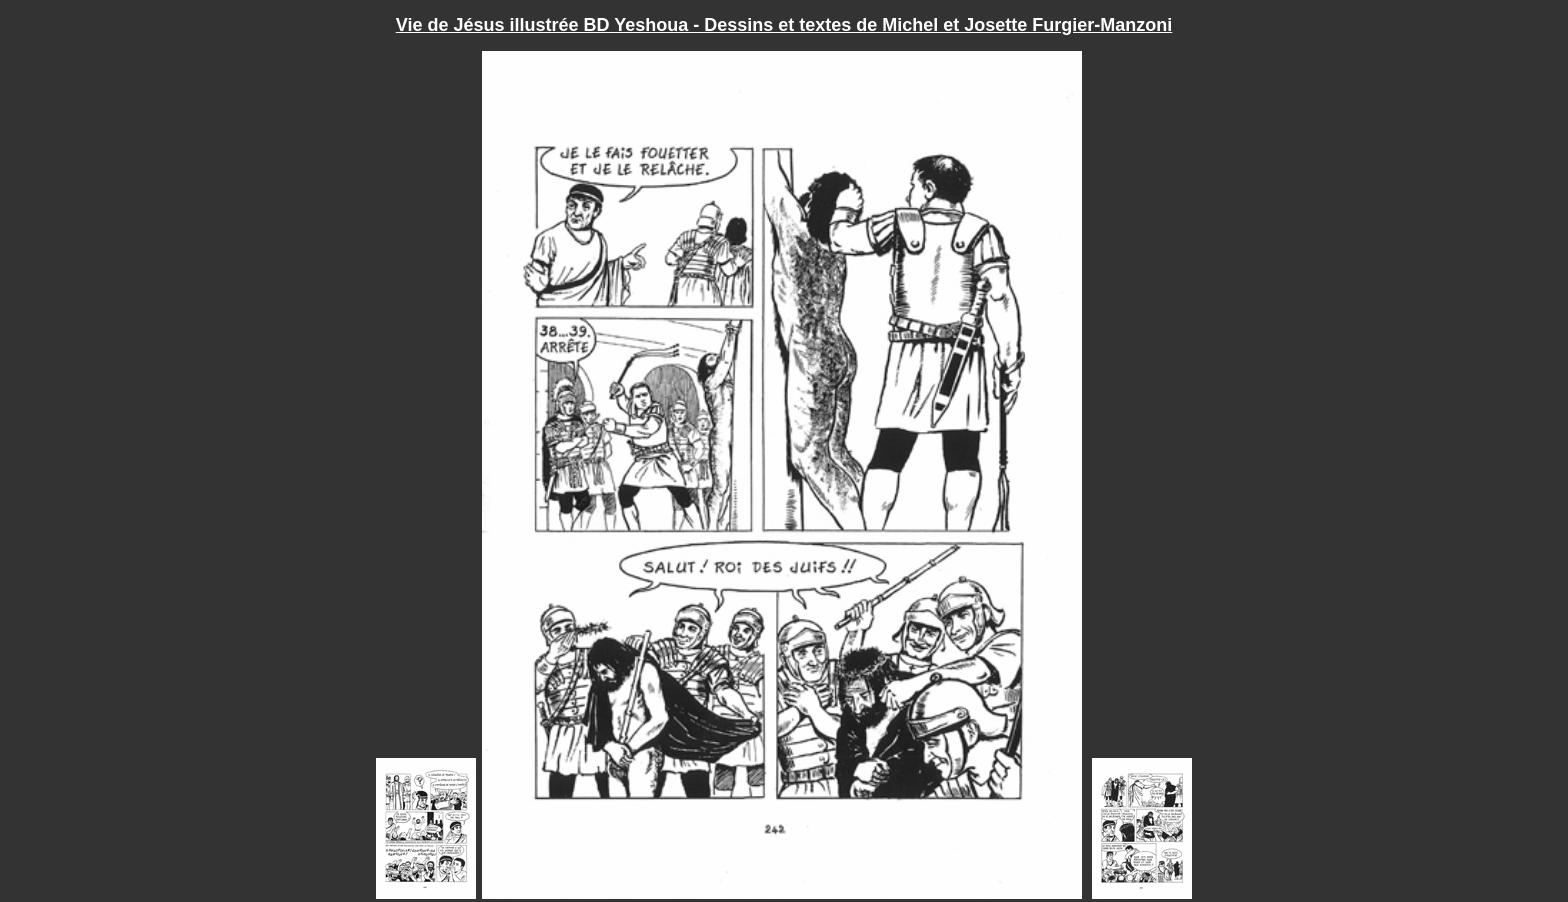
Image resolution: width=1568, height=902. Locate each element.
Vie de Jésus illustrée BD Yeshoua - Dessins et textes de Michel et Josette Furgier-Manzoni (784, 25)
